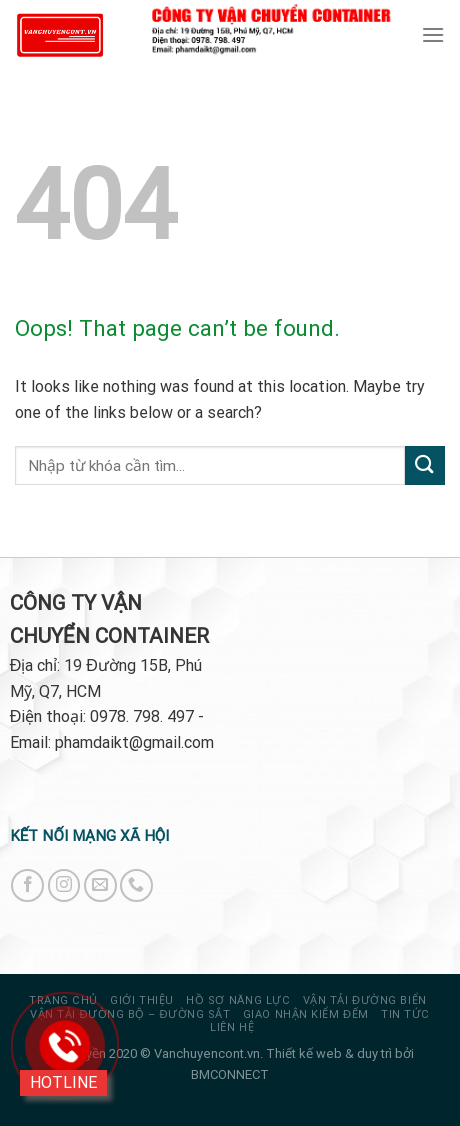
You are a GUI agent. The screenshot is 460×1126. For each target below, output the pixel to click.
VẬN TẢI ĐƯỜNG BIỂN (365, 1000)
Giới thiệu (142, 1000)
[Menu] (433, 34)
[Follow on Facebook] (27, 885)
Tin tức (405, 1014)
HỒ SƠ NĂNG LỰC (238, 1000)
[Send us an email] (100, 885)
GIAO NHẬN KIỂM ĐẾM (306, 1014)
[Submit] (425, 465)
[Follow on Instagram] (64, 885)
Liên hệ (232, 1027)
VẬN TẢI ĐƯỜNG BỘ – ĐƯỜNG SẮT (130, 1014)
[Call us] (136, 885)
